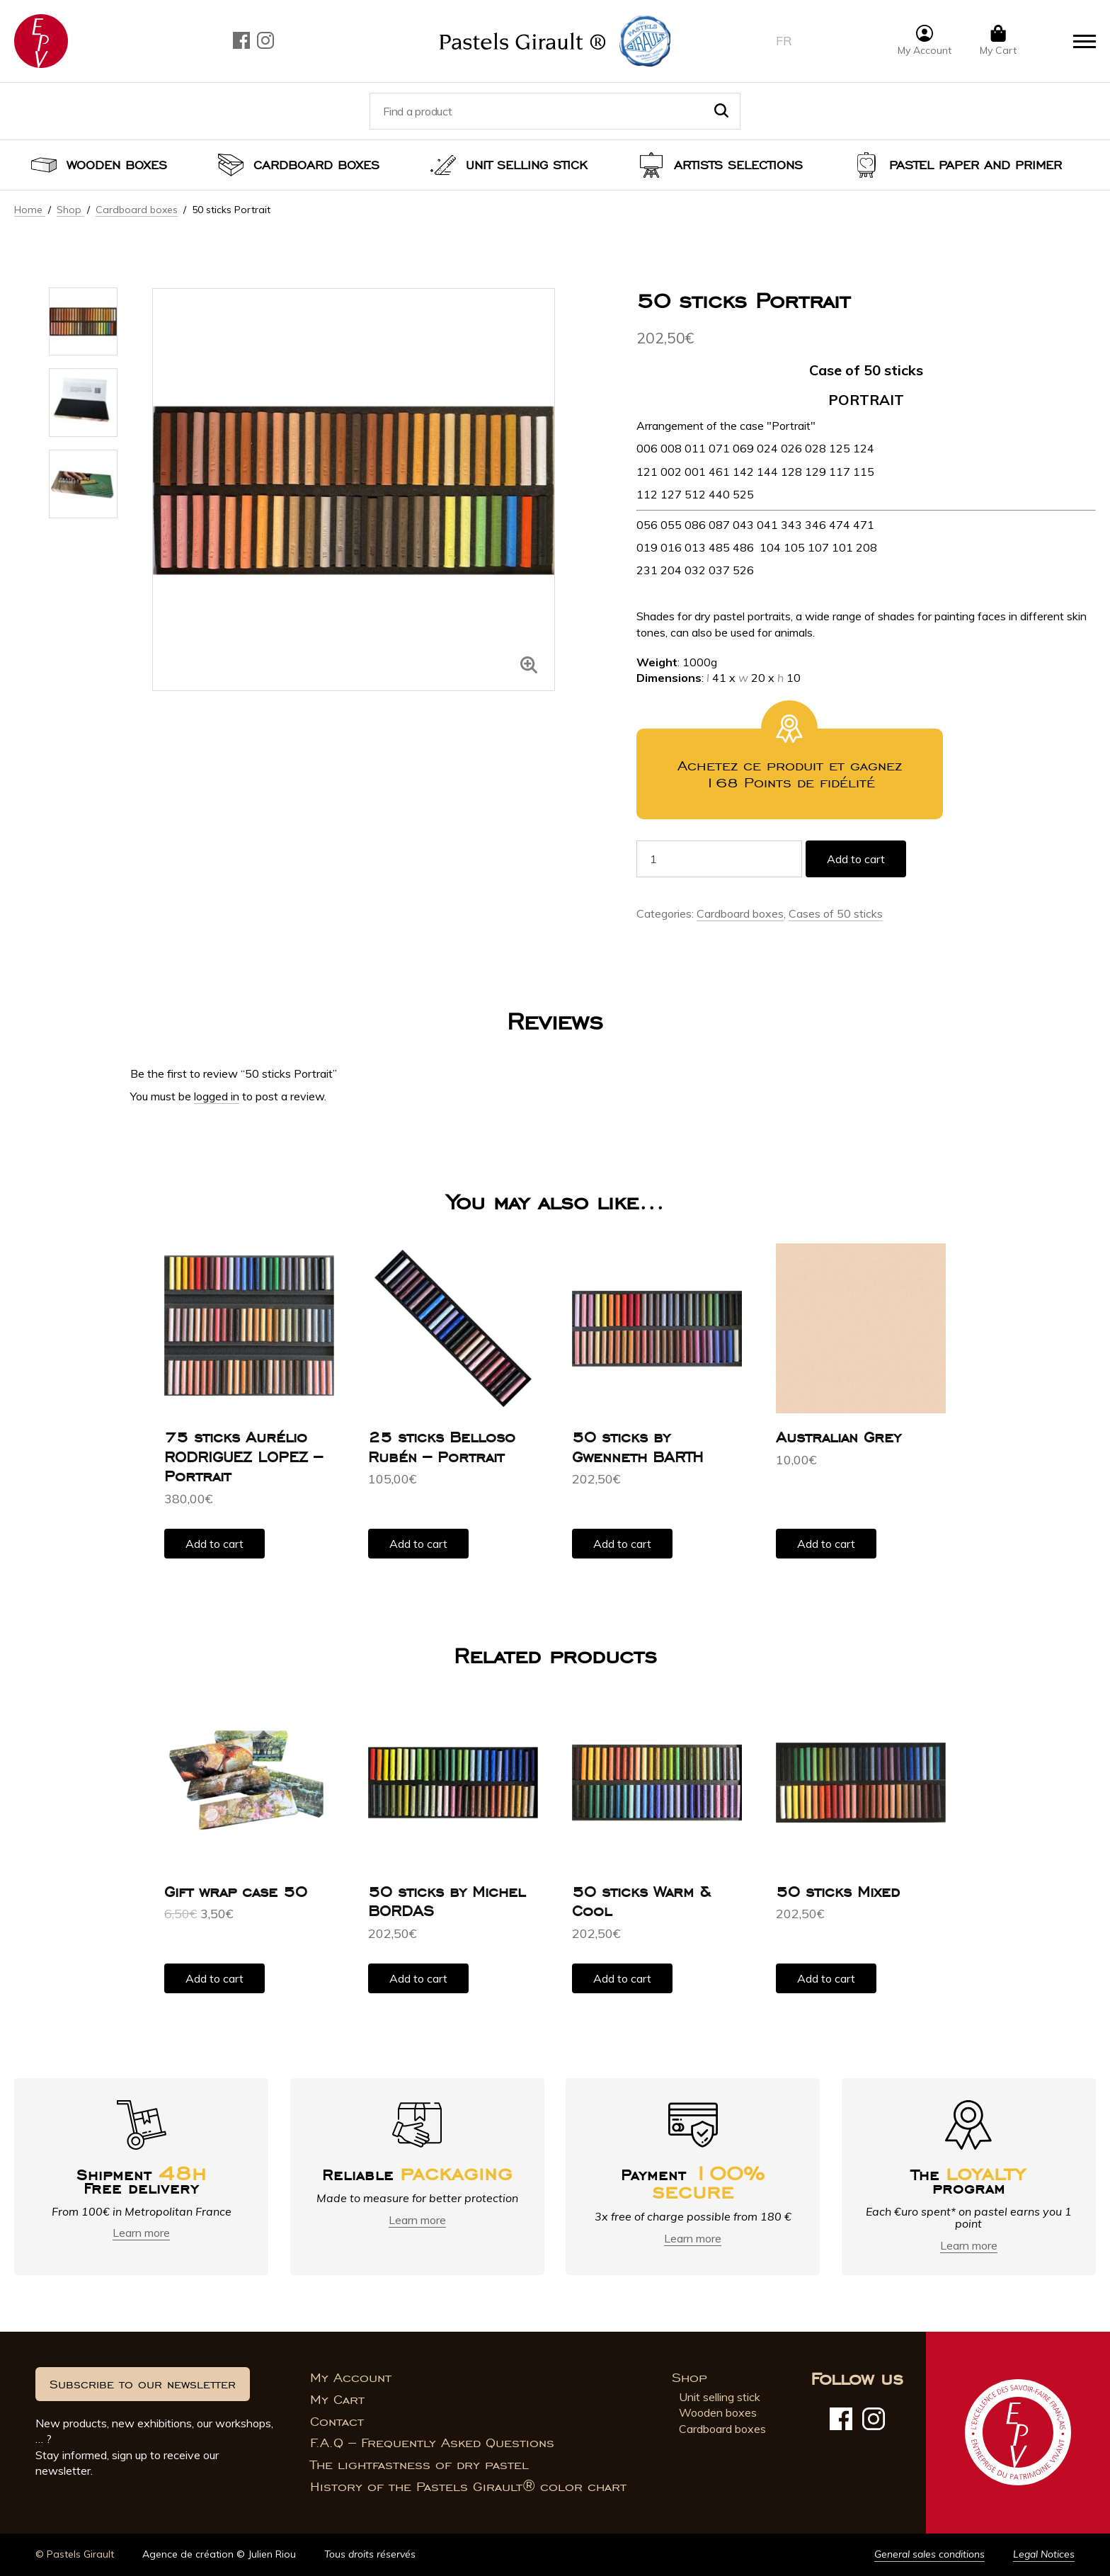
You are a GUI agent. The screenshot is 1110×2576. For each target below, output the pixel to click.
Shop (70, 209)
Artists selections (738, 165)
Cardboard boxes (316, 165)
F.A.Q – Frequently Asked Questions (432, 2442)
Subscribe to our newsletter (143, 2384)
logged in (216, 1096)
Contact (337, 2421)
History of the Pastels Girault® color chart (468, 2486)
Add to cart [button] (214, 1544)
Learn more (141, 2232)
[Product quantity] (719, 858)
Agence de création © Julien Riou (219, 2554)
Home (29, 209)
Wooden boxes (117, 165)
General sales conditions (929, 2554)
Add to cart (856, 859)
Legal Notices (1044, 2554)
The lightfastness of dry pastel (419, 2464)
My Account (350, 2377)
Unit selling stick (527, 165)
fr (784, 41)
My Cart (337, 2399)
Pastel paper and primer (975, 165)
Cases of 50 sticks (836, 913)
